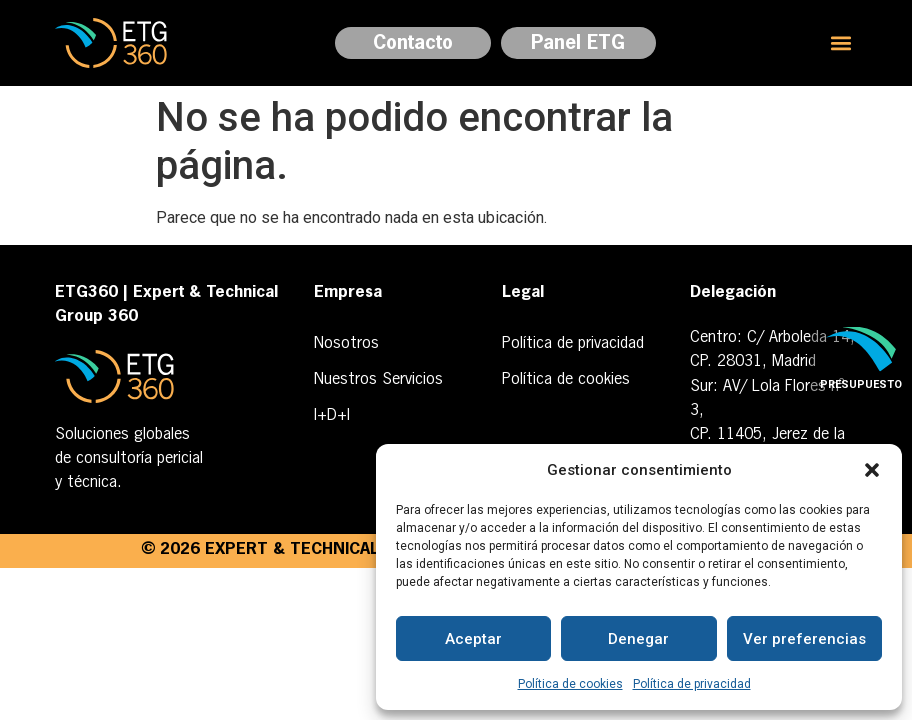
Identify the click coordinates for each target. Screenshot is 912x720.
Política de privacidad (692, 684)
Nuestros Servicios (378, 380)
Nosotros (346, 344)
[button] (872, 470)
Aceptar (473, 639)
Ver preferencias (804, 639)
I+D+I (332, 416)
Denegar (638, 639)
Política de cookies (570, 684)
